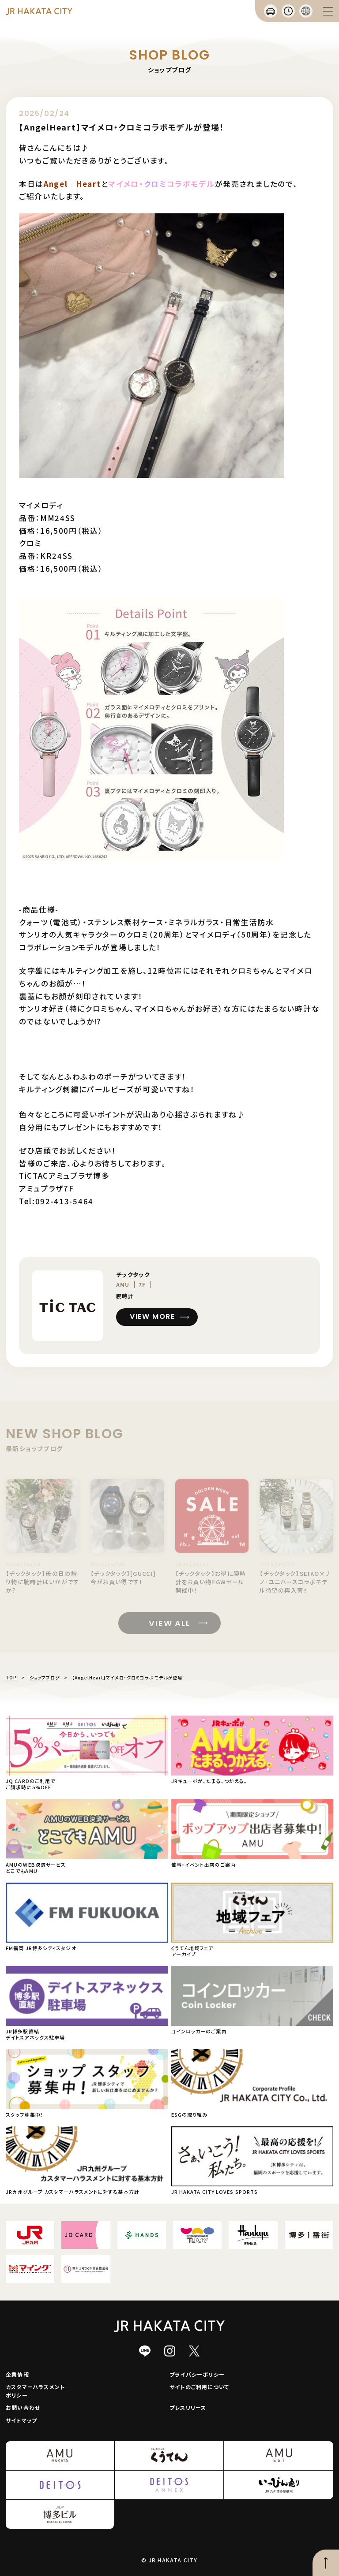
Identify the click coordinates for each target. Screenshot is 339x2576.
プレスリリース (188, 2407)
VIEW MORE (152, 1316)
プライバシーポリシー (197, 2374)
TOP (11, 1677)
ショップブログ (45, 1677)
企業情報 (17, 2374)
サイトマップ (21, 2420)
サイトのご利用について (199, 2386)
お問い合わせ (23, 2407)
